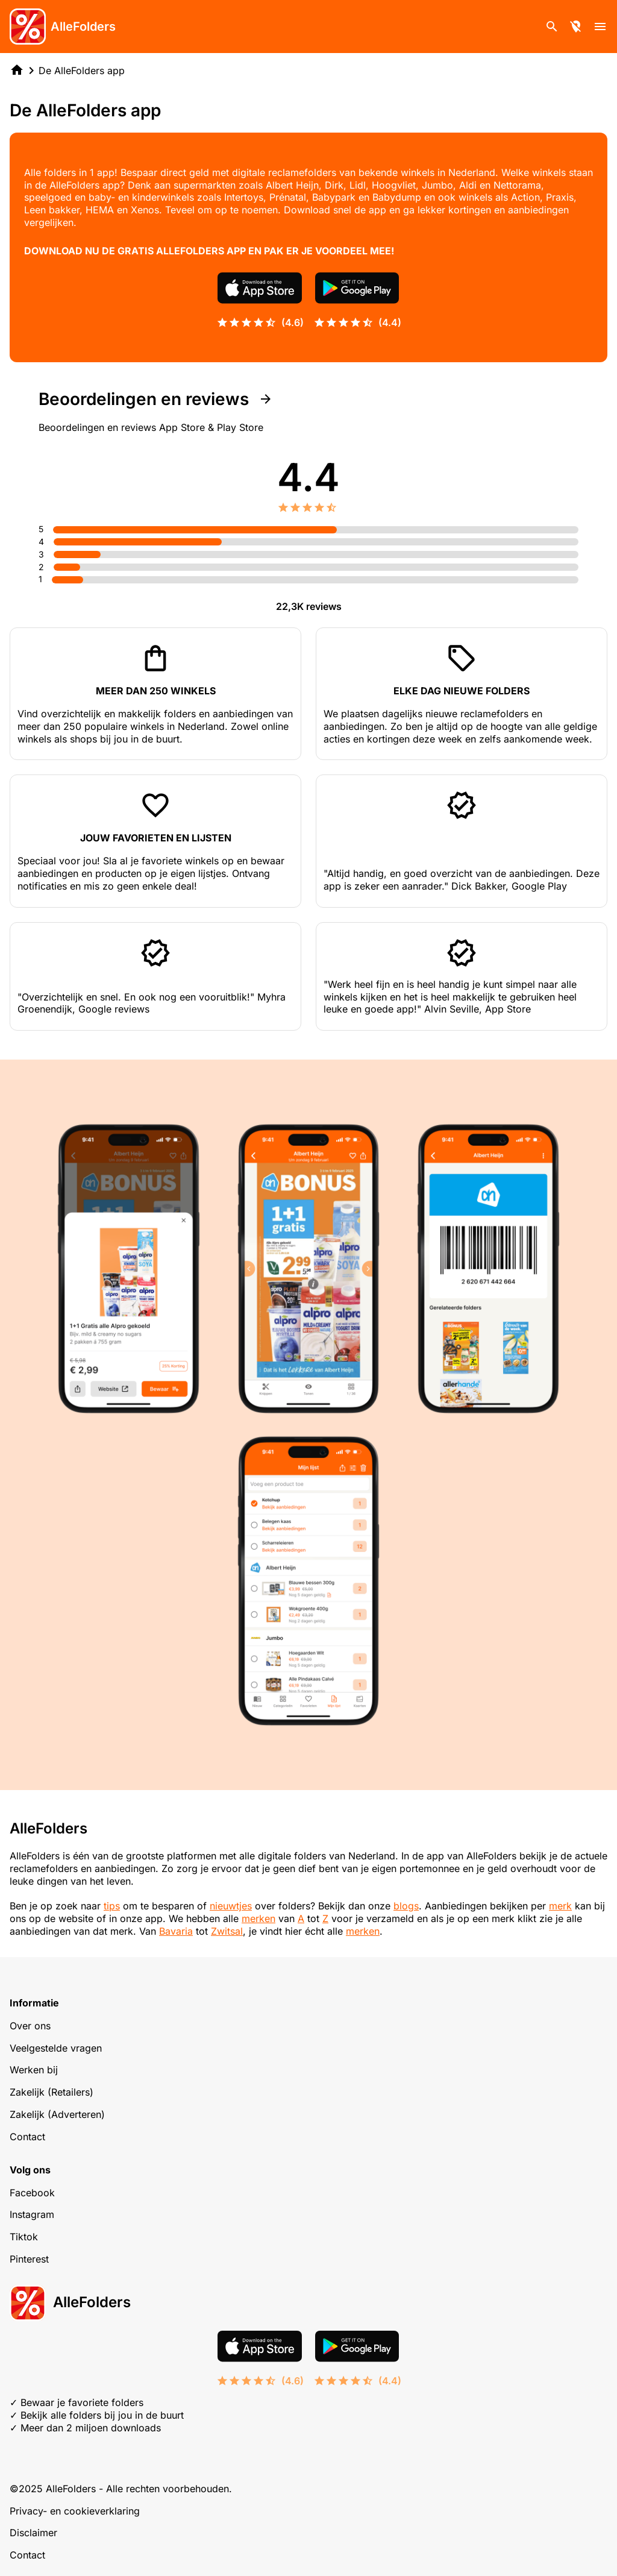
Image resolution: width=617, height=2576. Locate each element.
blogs (406, 1906)
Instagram (32, 2214)
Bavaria (176, 1931)
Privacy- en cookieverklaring (75, 2511)
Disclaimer (33, 2533)
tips (112, 1906)
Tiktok (24, 2237)
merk (560, 1906)
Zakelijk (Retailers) (51, 2092)
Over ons (30, 2026)
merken (258, 1918)
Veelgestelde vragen (56, 2048)
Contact (27, 2137)
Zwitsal (227, 1931)
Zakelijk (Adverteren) (57, 2114)
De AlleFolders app (82, 70)
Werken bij (34, 2070)
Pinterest (29, 2259)
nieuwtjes (231, 1906)
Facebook (32, 2193)
